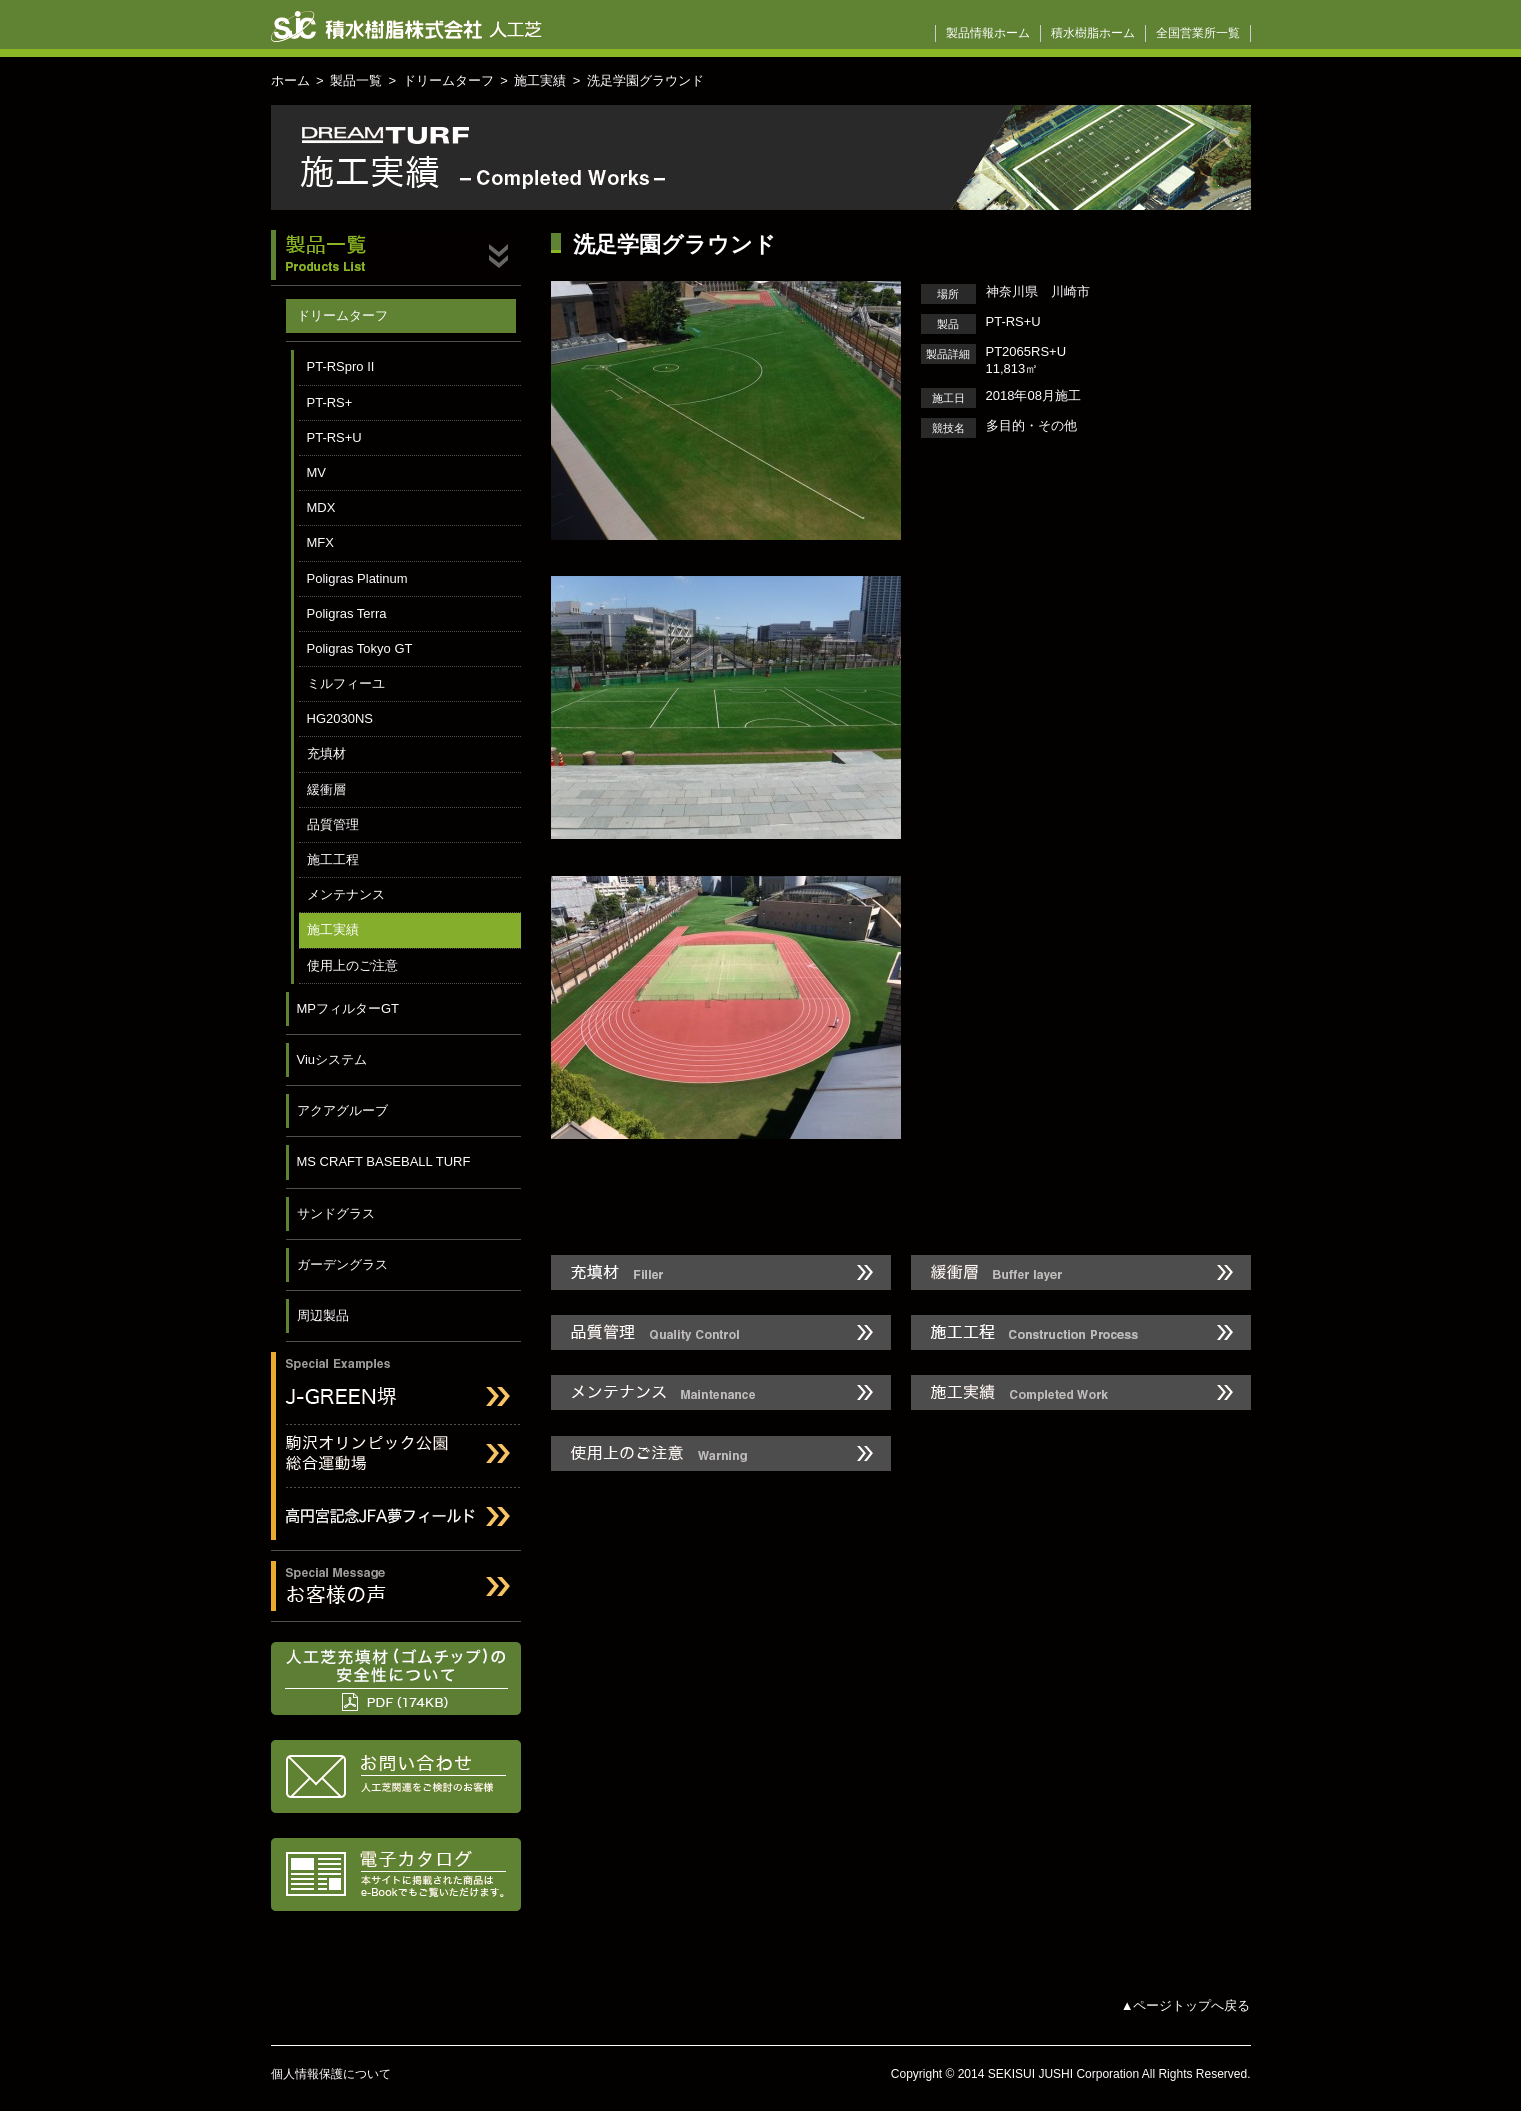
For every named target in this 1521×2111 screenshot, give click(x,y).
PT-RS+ (330, 402)
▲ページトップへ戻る (1186, 2005)
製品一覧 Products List (396, 258)
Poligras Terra (347, 613)
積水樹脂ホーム (1093, 33)
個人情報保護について (331, 2074)
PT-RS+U (334, 437)
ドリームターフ (448, 80)
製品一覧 (356, 80)
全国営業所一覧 (1198, 33)
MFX (320, 542)
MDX (321, 507)
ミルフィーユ (346, 683)
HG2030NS (340, 718)
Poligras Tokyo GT (360, 648)
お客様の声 (396, 1586)
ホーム (290, 80)
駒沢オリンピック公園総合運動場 (396, 1456)
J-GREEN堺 (396, 1383)
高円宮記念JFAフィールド (396, 1519)
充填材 (326, 753)
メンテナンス (346, 894)
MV (317, 472)
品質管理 (333, 824)
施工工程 (333, 859)
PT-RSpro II (341, 366)
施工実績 (540, 80)
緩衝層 (326, 789)
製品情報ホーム (988, 33)
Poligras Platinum (357, 578)
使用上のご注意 (352, 965)
